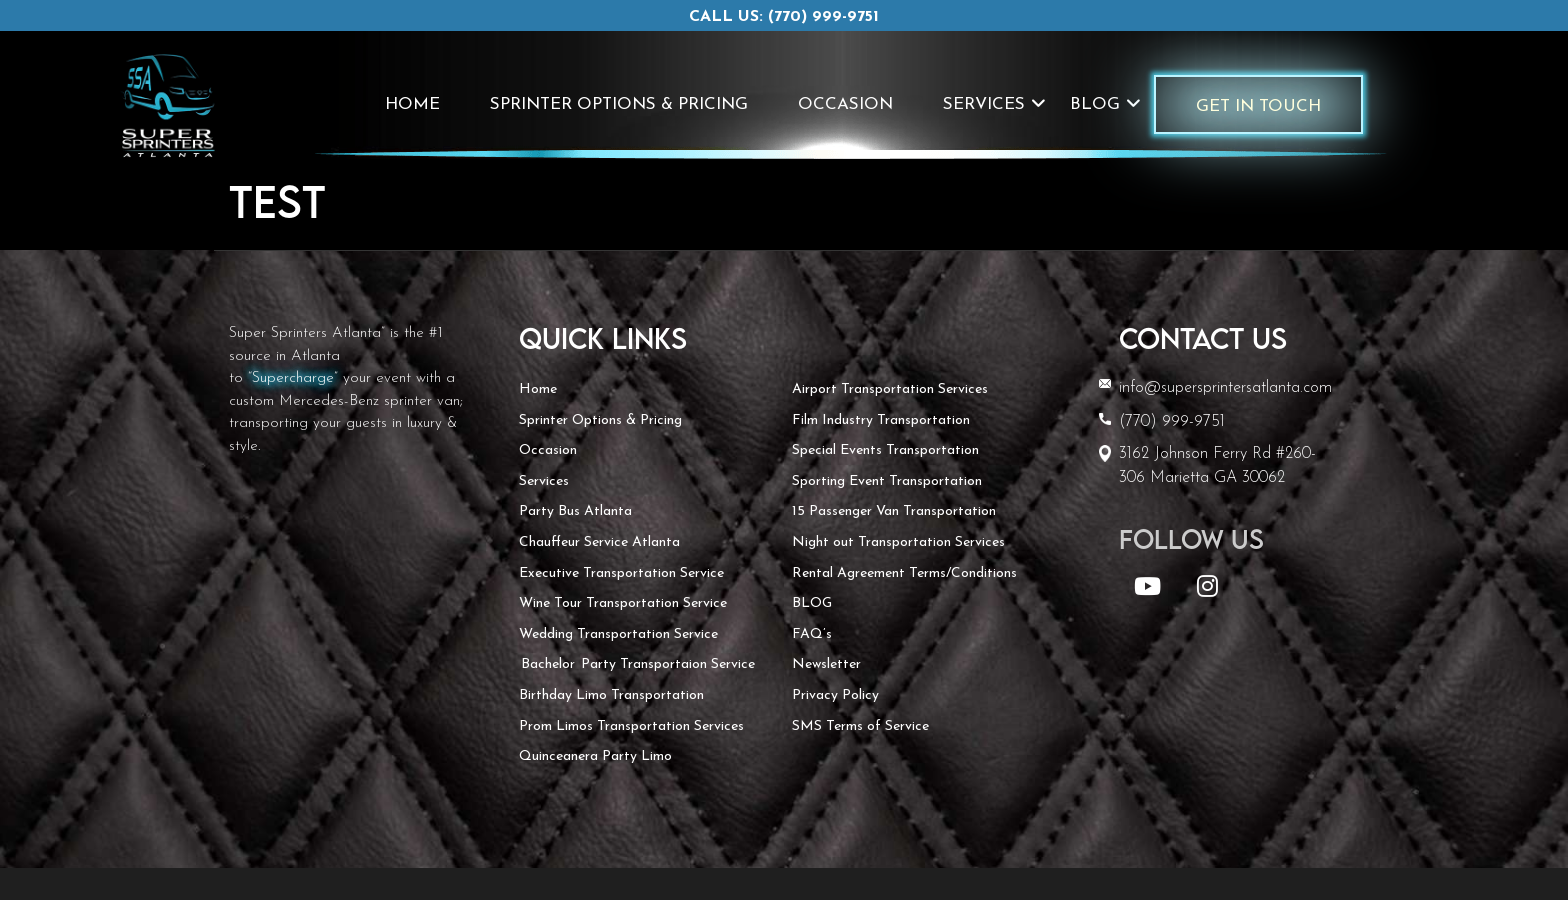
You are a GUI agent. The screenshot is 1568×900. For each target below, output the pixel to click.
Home (412, 104)
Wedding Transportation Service (618, 634)
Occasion (845, 104)
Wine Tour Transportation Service (623, 603)
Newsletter (826, 664)
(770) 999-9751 (1172, 422)
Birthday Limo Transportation (611, 695)
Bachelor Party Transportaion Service (637, 664)
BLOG (1095, 104)
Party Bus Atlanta (575, 511)
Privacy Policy (835, 695)
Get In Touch (1258, 106)
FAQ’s (812, 634)
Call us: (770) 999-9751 (784, 17)
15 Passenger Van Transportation (894, 511)
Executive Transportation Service (621, 573)
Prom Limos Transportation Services (631, 726)
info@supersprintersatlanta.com (1225, 388)
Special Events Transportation (885, 450)
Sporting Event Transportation (887, 481)
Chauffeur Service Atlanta (599, 542)
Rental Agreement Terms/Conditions (904, 573)
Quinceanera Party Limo (595, 756)
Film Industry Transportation (881, 420)
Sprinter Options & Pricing (619, 104)
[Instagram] (1207, 590)
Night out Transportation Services (898, 542)
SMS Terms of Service (860, 726)
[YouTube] (1150, 590)
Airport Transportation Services (890, 389)
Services (984, 104)
